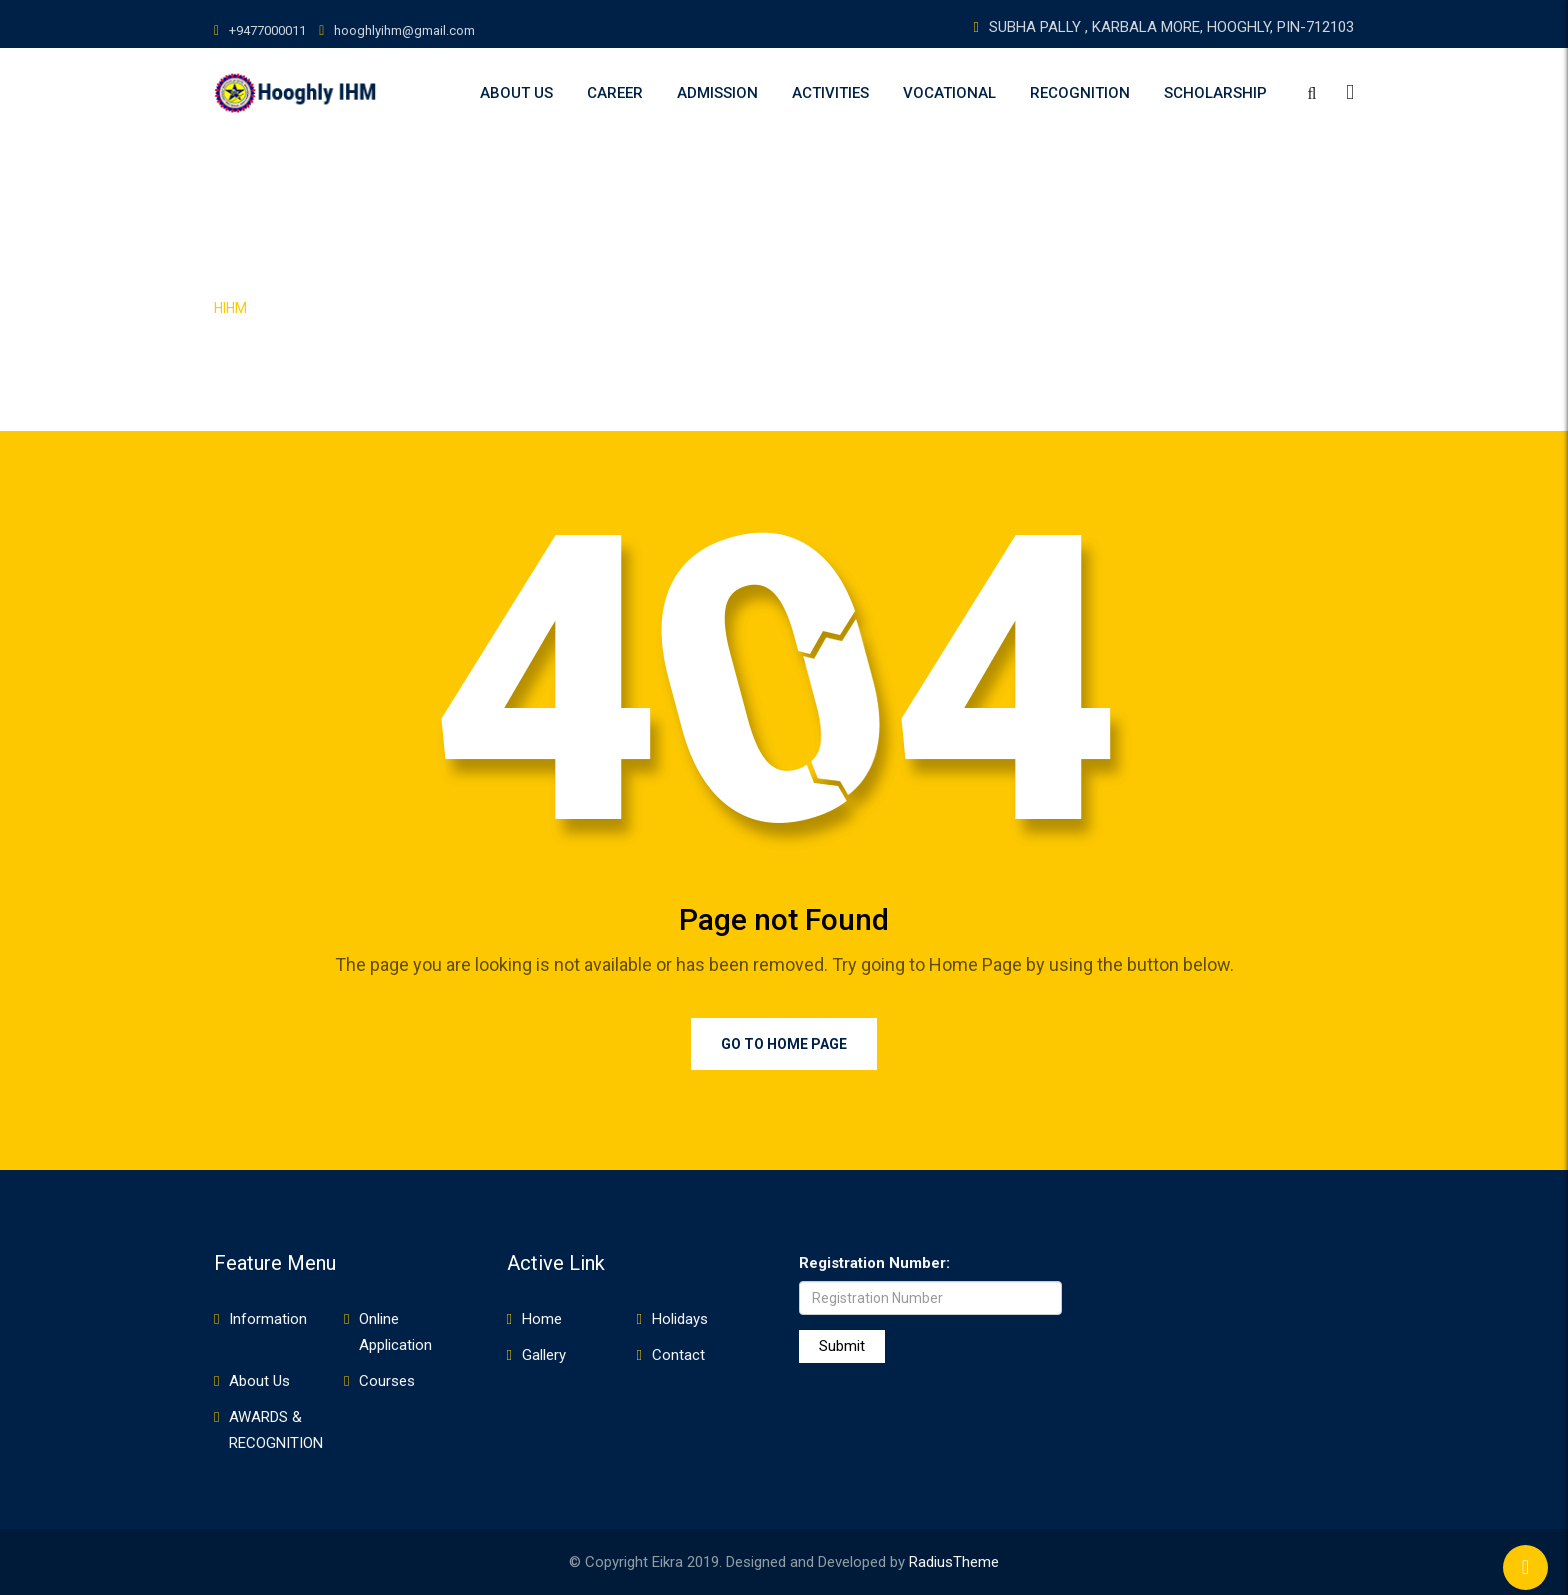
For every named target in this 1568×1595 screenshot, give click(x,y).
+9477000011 (267, 30)
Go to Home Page (784, 1044)
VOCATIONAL (949, 93)
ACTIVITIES (830, 93)
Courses (387, 1381)
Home (542, 1319)
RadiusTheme (954, 1562)
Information (268, 1319)
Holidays (680, 1319)
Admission (717, 93)
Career (615, 93)
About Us (516, 93)
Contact (678, 1355)
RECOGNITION (1080, 93)
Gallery (544, 1355)
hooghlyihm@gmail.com (404, 30)
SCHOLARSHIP (1215, 93)
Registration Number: (874, 1263)
